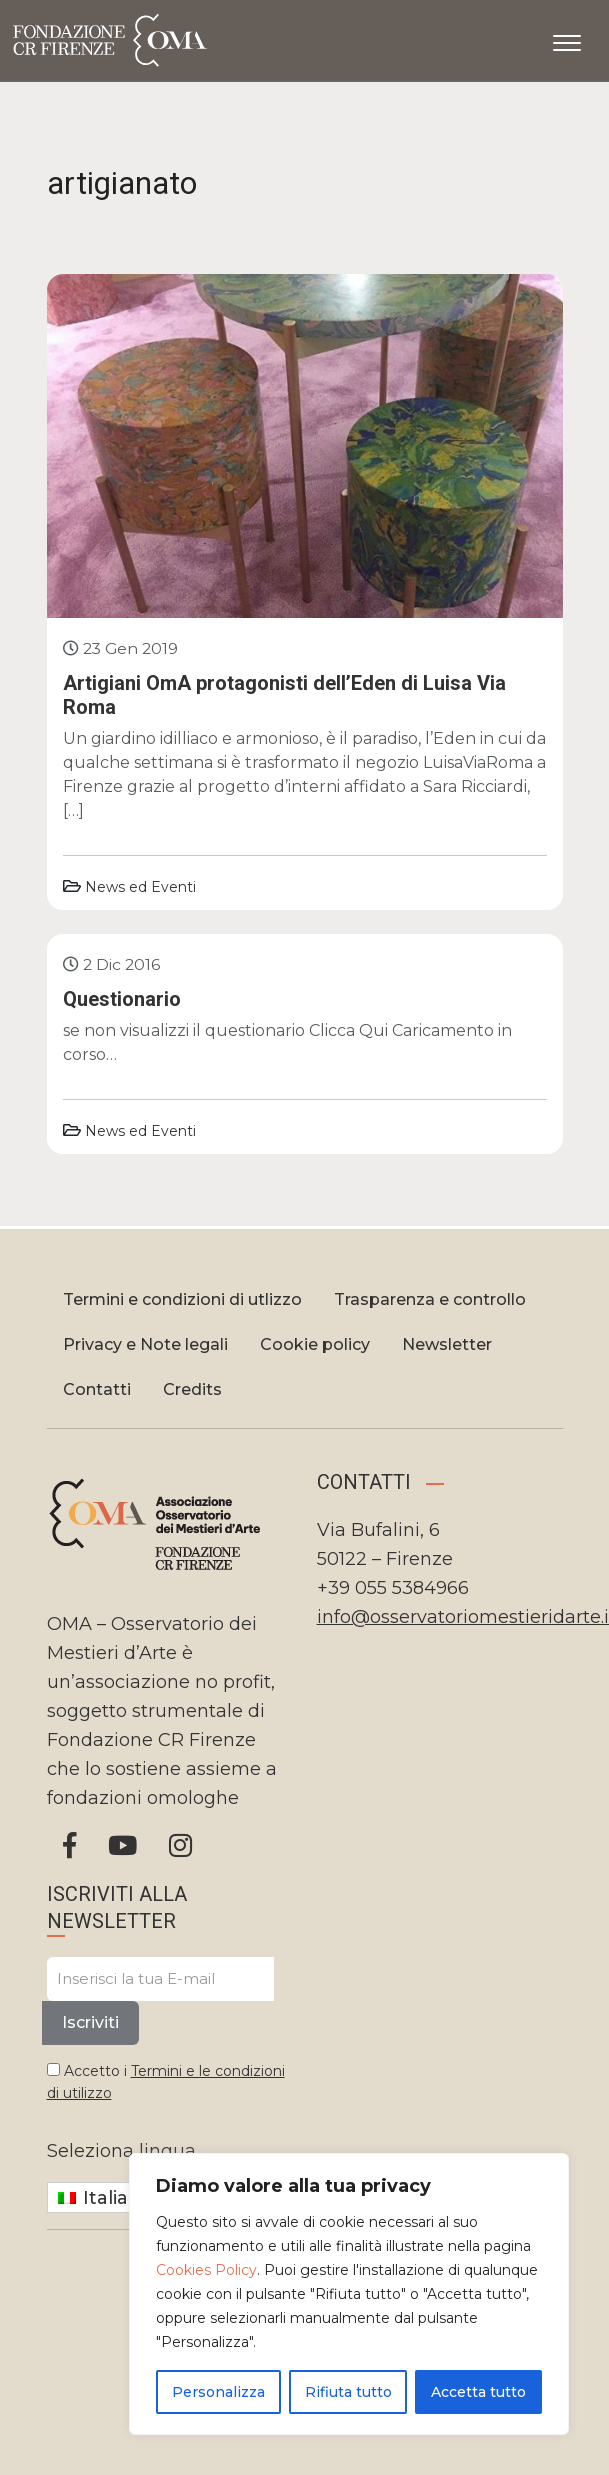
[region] (349, 2294)
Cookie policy (315, 1344)
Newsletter (447, 1344)
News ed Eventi (140, 887)
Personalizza (218, 2392)
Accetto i (166, 2082)
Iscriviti (90, 2022)
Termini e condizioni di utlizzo (182, 1299)
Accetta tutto (478, 2392)
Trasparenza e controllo (430, 1299)
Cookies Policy (206, 2270)
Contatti (97, 1389)
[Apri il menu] (567, 39)
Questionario (122, 999)
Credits (192, 1389)
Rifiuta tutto (348, 2392)
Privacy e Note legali (145, 1344)
